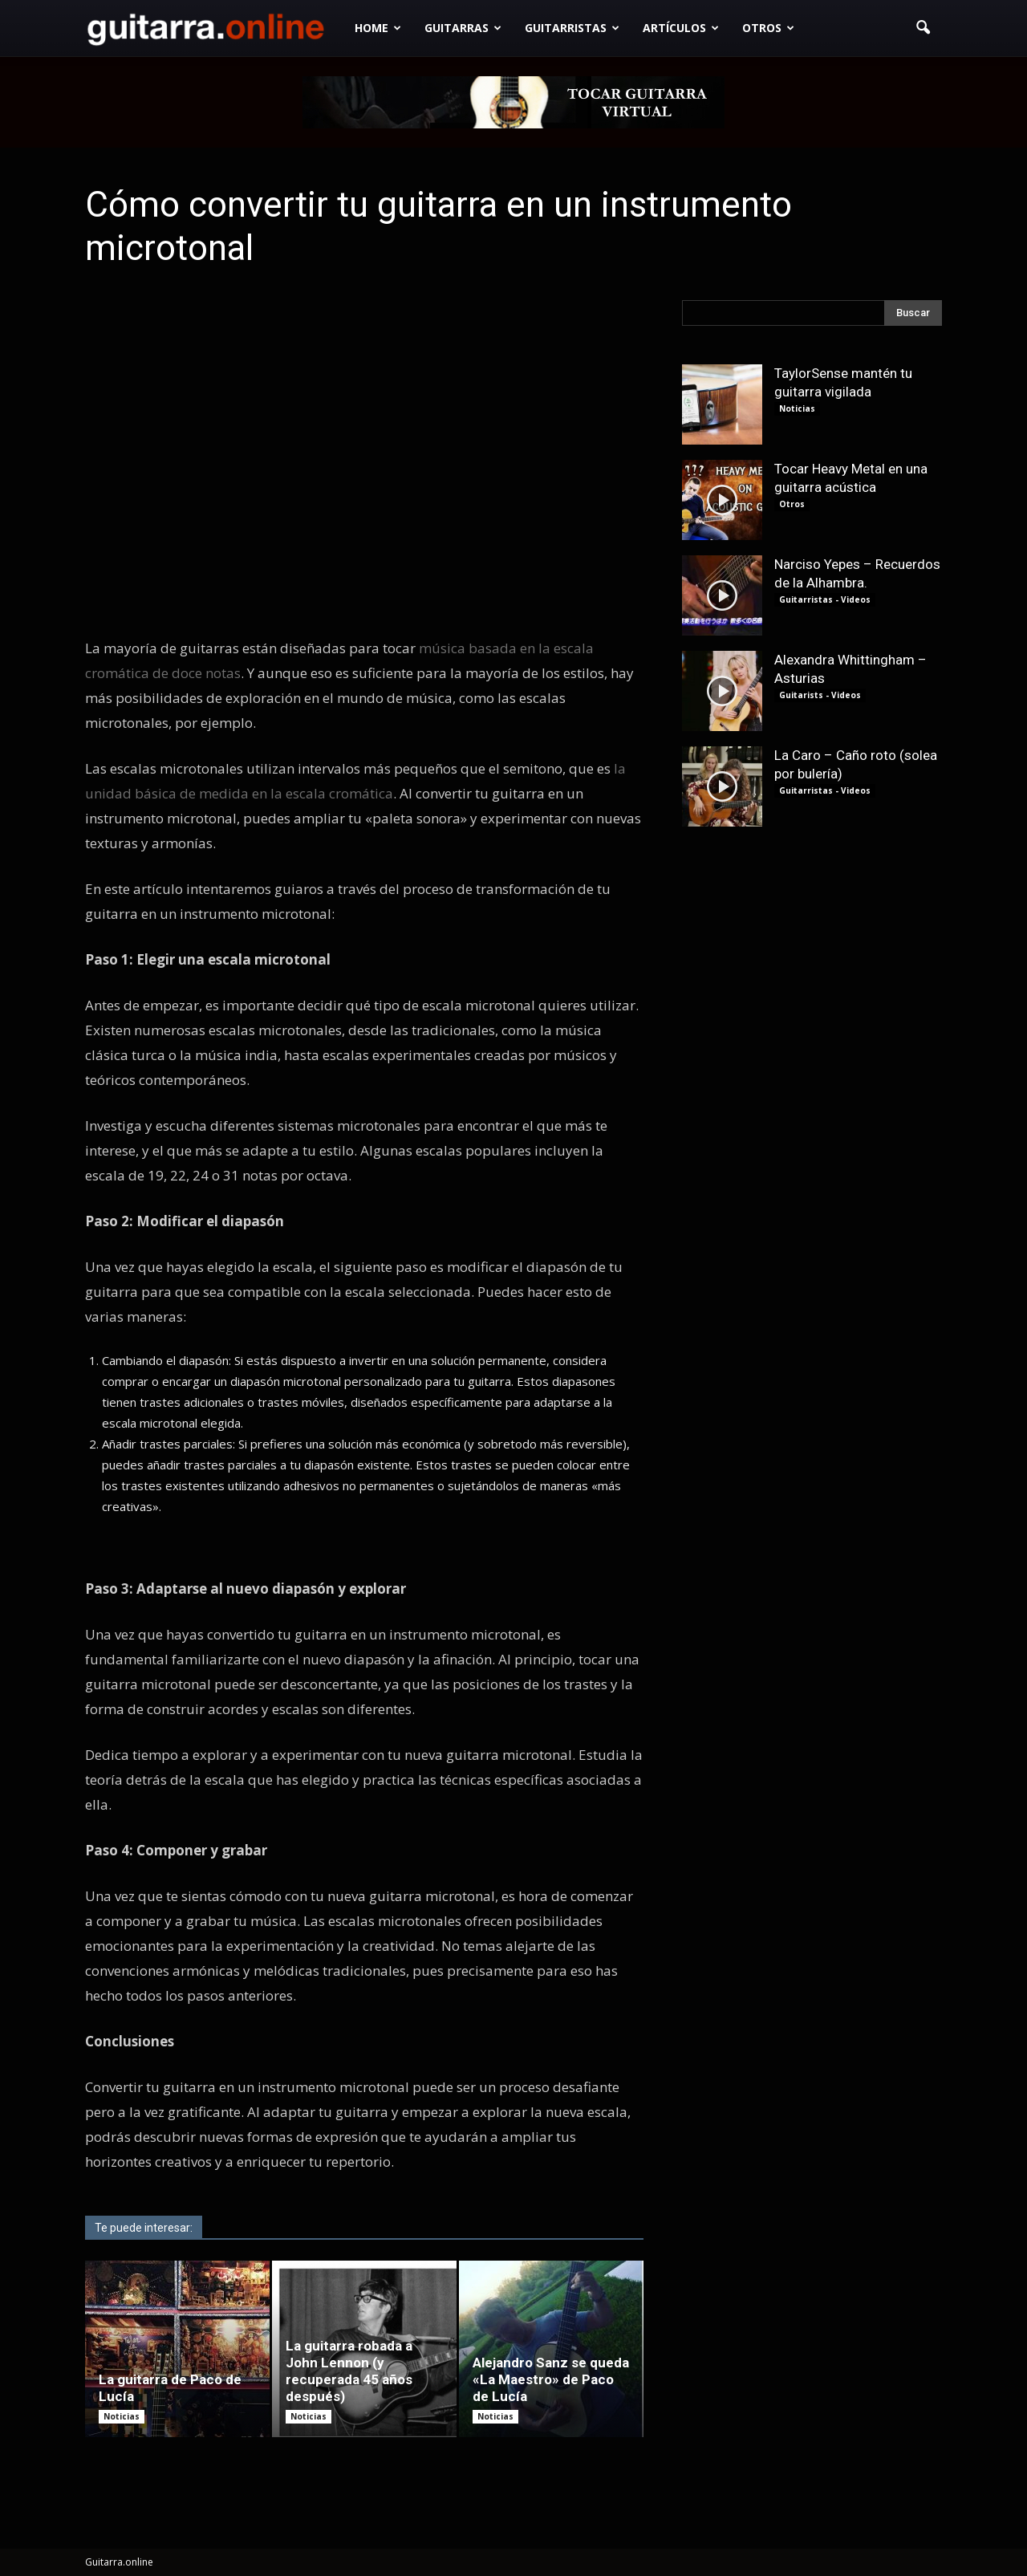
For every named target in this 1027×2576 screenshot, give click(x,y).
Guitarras (462, 27)
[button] (922, 28)
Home (378, 27)
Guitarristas (572, 27)
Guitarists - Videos (820, 695)
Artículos (681, 27)
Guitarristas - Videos (825, 599)
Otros (768, 27)
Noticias (122, 2416)
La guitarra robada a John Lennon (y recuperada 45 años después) (349, 2371)
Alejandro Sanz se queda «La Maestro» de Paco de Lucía (551, 2379)
